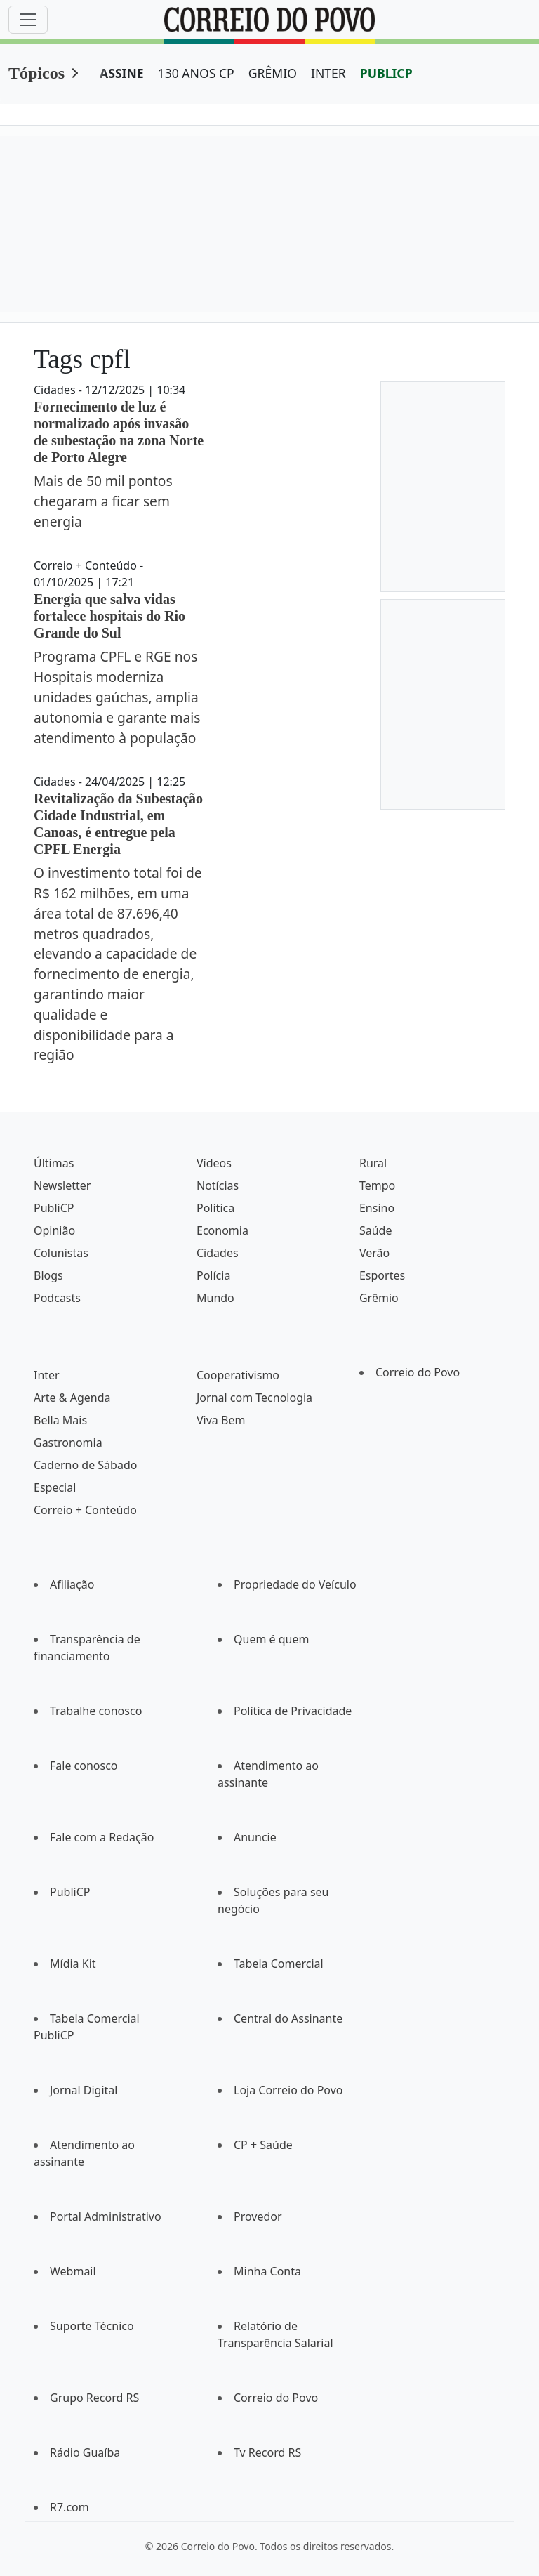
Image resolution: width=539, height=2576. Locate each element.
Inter (47, 1375)
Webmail (73, 2271)
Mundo (215, 1298)
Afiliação (72, 1584)
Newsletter (62, 1185)
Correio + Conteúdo (85, 1510)
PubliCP (54, 1208)
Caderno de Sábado (85, 1465)
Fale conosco (84, 1765)
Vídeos (214, 1163)
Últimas (54, 1163)
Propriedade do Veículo (295, 1584)
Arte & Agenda (72, 1397)
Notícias (218, 1185)
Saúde (375, 1230)
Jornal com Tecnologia (254, 1397)
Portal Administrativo (105, 2216)
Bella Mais (60, 1420)
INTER (328, 73)
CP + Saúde (263, 2145)
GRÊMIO (272, 73)
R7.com (69, 2507)
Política (215, 1208)
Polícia (213, 1275)
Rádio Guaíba (85, 2452)
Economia (222, 1230)
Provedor (258, 2216)
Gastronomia (68, 1442)
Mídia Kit (73, 1963)
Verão (374, 1253)
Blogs (48, 1275)
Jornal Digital (83, 2090)
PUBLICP (386, 73)
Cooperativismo (238, 1375)
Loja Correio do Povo (288, 2090)
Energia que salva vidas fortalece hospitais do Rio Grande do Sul (109, 615)
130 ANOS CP (196, 73)
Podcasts (57, 1298)
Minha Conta (267, 2271)
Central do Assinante (288, 2018)
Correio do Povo (417, 1372)
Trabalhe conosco (96, 1711)
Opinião (54, 1230)
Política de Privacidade (293, 1711)
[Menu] (28, 20)
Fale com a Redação (102, 1837)
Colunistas (61, 1253)
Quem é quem (271, 1639)
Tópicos (36, 73)
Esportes (382, 1275)
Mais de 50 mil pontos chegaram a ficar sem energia (103, 501)
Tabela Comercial (279, 1963)
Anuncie (255, 1837)
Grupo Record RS (94, 2397)
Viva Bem (221, 1420)
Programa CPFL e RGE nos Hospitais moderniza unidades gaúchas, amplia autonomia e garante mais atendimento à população (117, 697)
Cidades (218, 1253)
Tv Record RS (267, 2452)
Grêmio (379, 1298)
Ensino (376, 1208)
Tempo (377, 1185)
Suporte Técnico (92, 2326)
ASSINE (122, 73)
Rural (373, 1163)
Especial (55, 1487)
